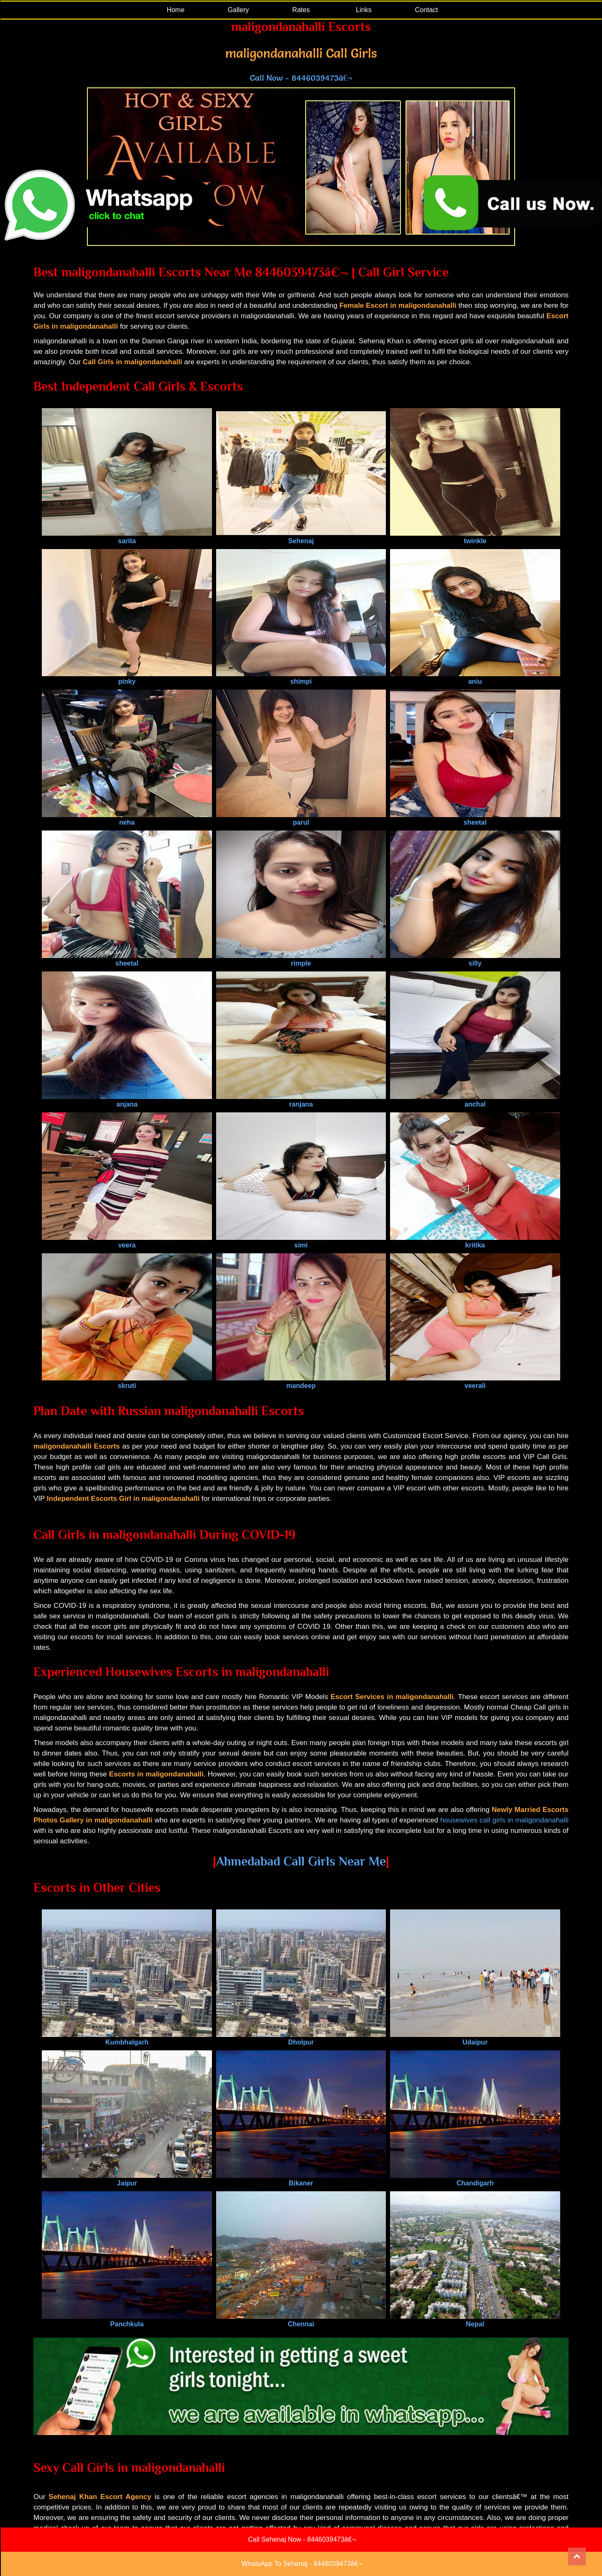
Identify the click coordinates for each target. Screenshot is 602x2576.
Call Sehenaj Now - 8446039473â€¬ (302, 2539)
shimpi (301, 677)
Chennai (301, 2320)
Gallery (238, 9)
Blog (276, 2520)
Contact (426, 9)
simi (301, 1241)
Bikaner (301, 2179)
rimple (301, 959)
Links (363, 9)
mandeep (301, 1382)
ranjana (301, 1100)
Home (176, 9)
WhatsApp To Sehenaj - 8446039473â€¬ (302, 2563)
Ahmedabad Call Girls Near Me (301, 1861)
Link (338, 2520)
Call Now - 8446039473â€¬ (301, 78)
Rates (301, 9)
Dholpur (301, 2038)
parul (301, 818)
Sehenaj (301, 537)
